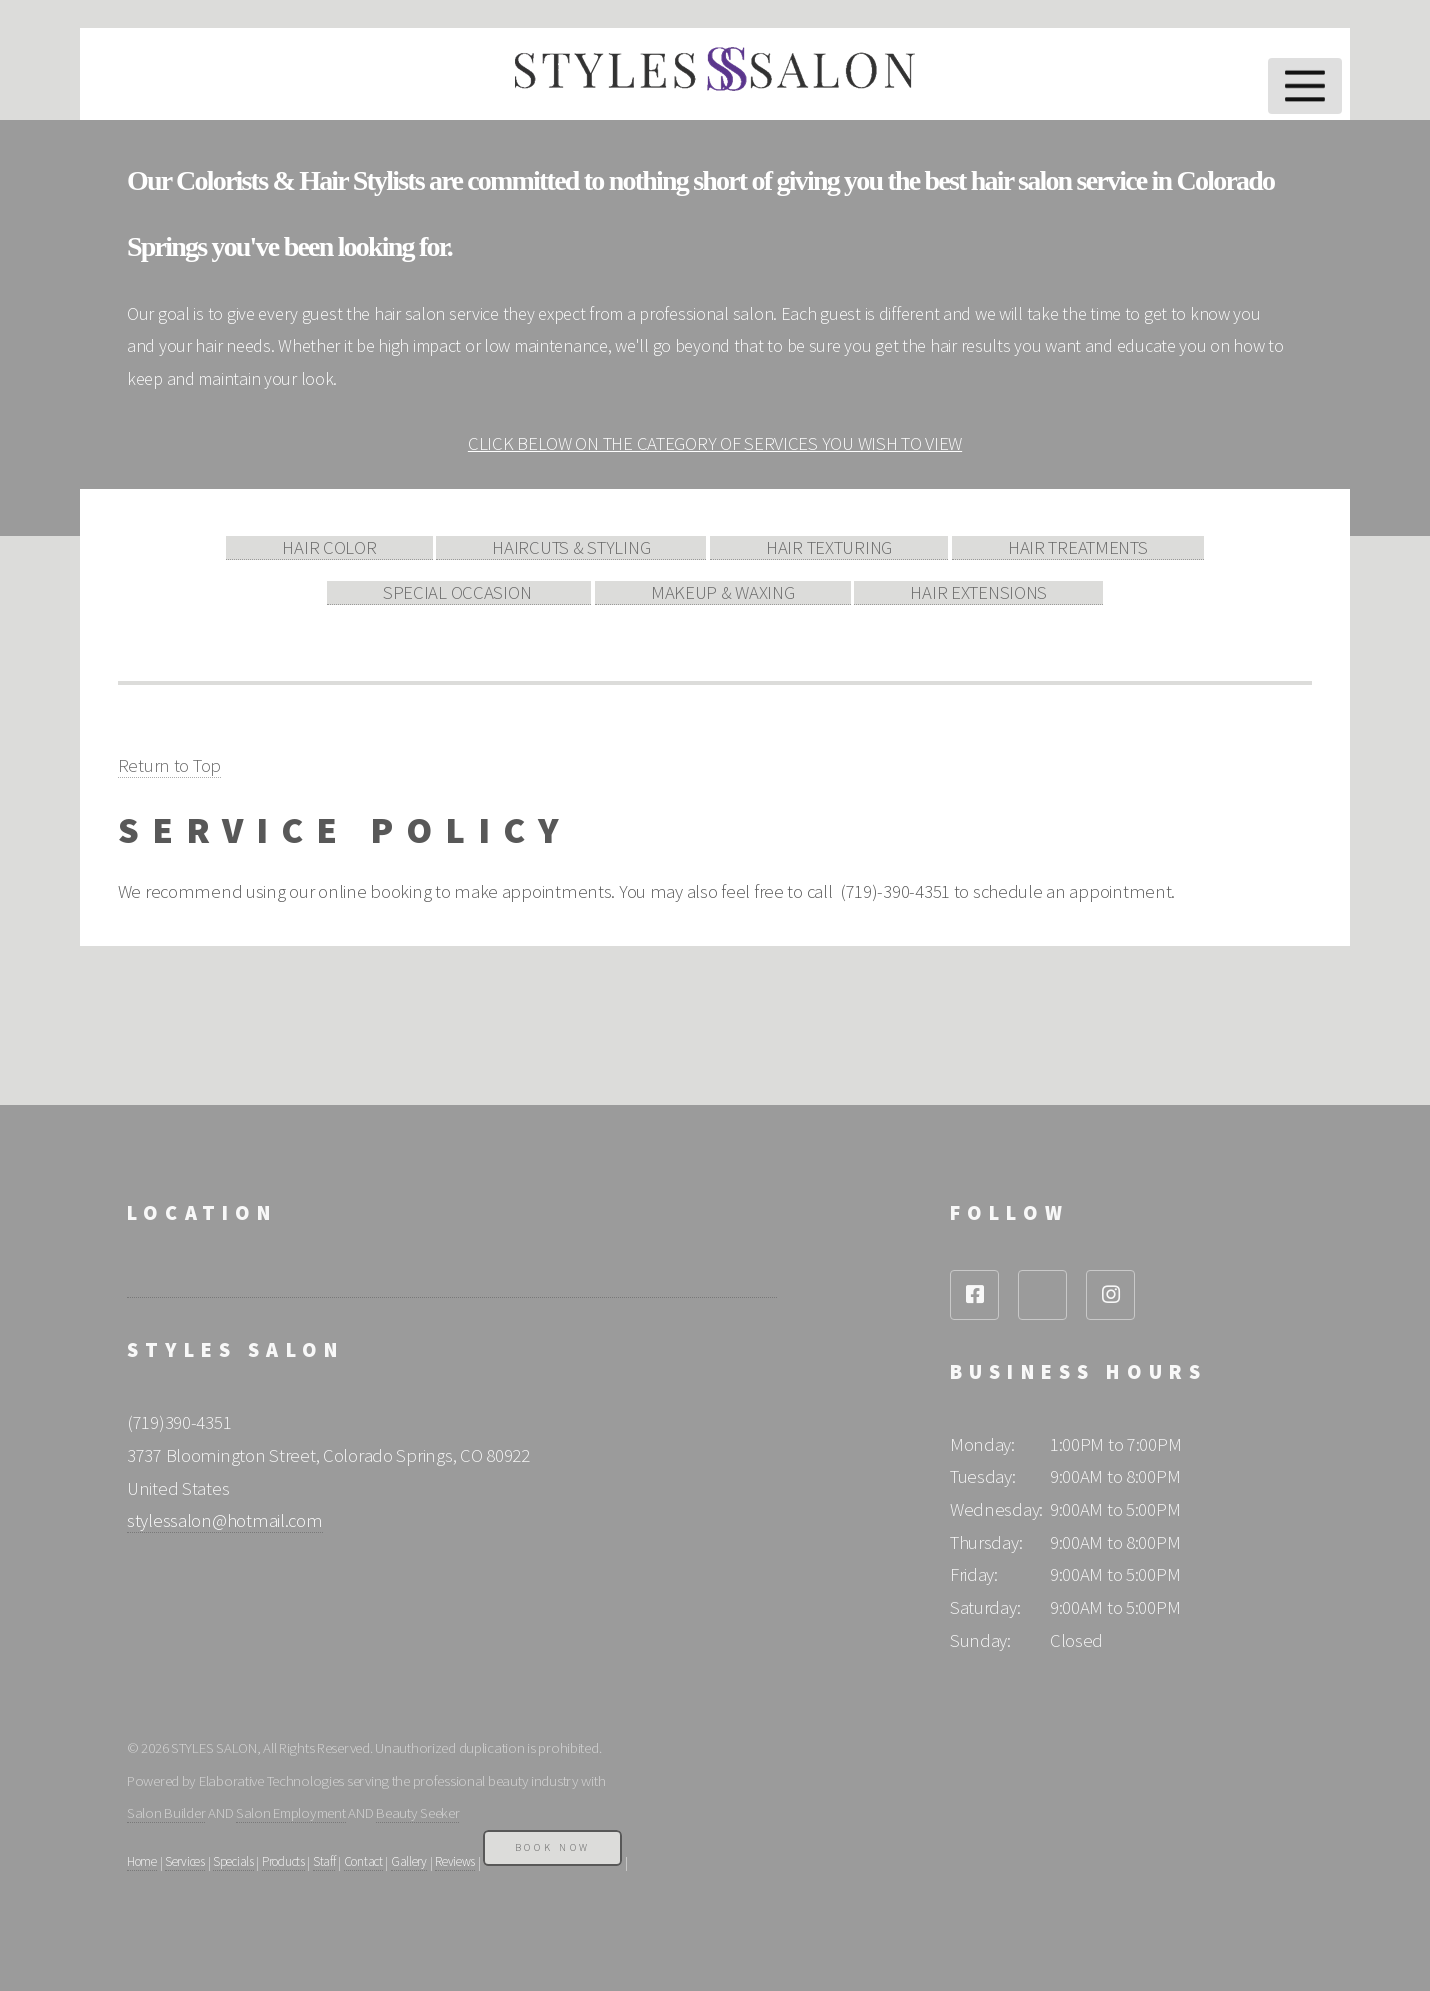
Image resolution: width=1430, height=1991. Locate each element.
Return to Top (169, 765)
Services (185, 1861)
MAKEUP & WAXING (723, 592)
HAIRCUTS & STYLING (571, 547)
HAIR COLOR (329, 547)
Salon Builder (166, 1812)
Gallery (409, 1861)
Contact (363, 1861)
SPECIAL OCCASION (459, 592)
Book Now (553, 1847)
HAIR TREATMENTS (1078, 547)
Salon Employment (291, 1812)
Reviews (455, 1861)
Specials (233, 1861)
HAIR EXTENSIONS (978, 592)
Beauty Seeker (417, 1812)
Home (142, 1861)
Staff (324, 1861)
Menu (1305, 86)
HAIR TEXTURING (829, 547)
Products (283, 1861)
